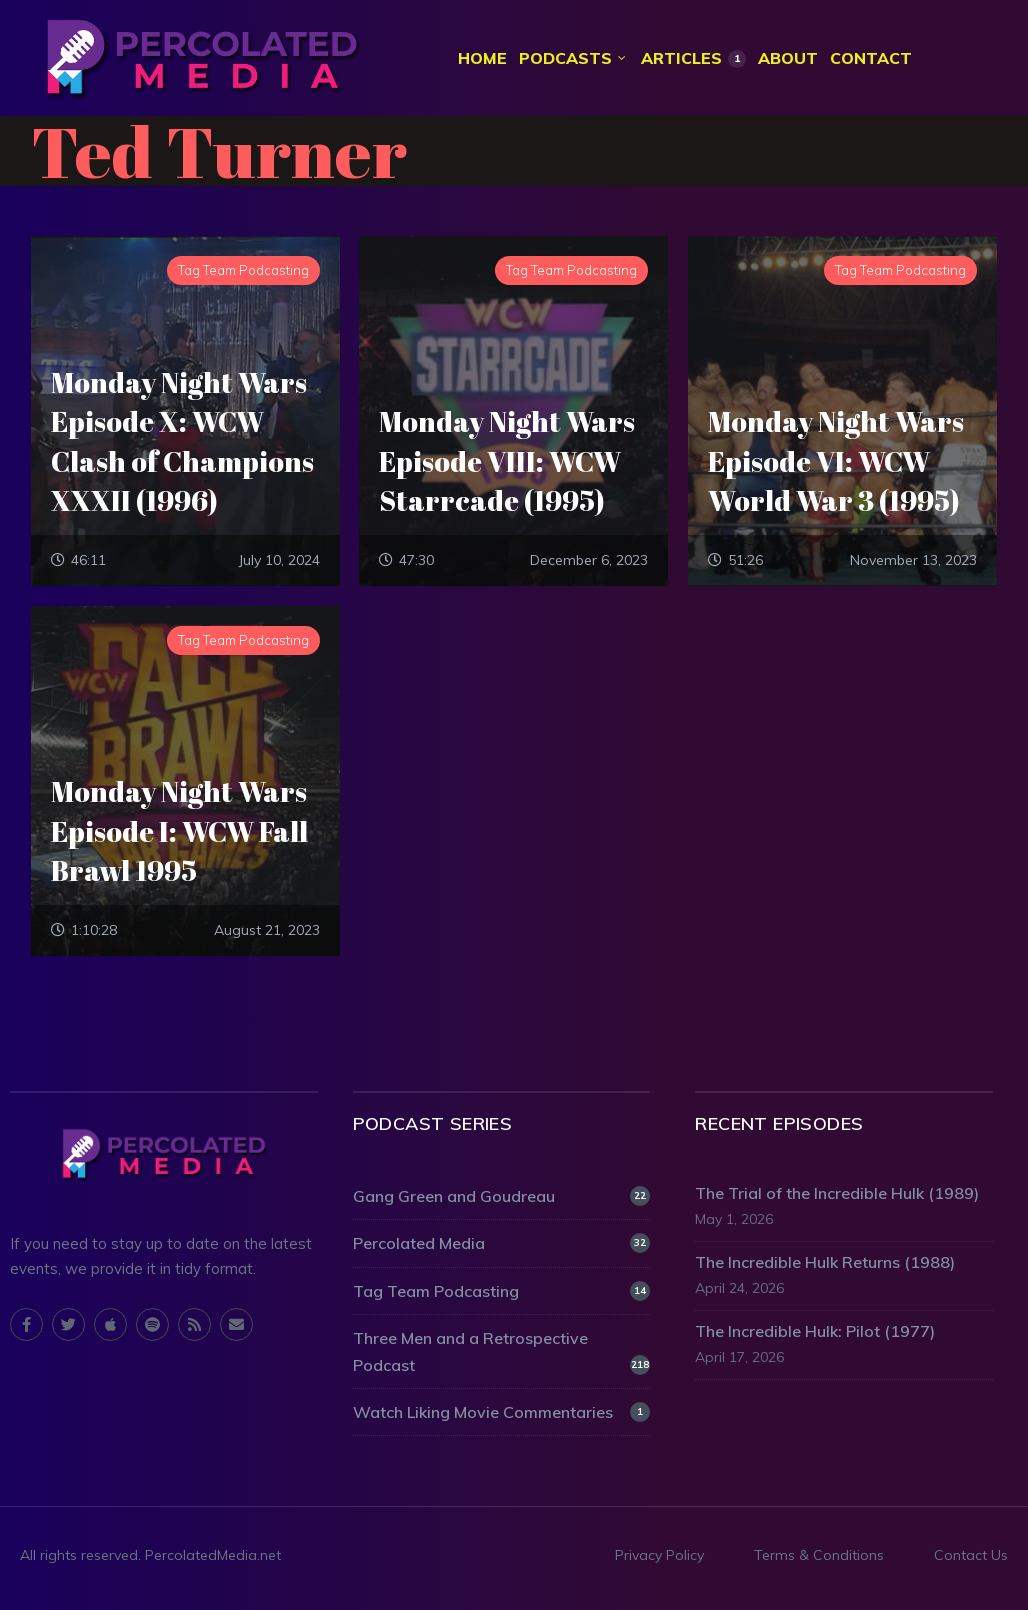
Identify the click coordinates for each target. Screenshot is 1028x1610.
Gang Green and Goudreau (502, 1198)
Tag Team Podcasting (502, 1292)
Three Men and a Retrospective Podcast (502, 1353)
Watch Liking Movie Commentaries (502, 1413)
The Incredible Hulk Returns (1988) (825, 1263)
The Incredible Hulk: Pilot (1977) (815, 1332)
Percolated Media (502, 1245)
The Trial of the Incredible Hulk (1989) (837, 1195)
